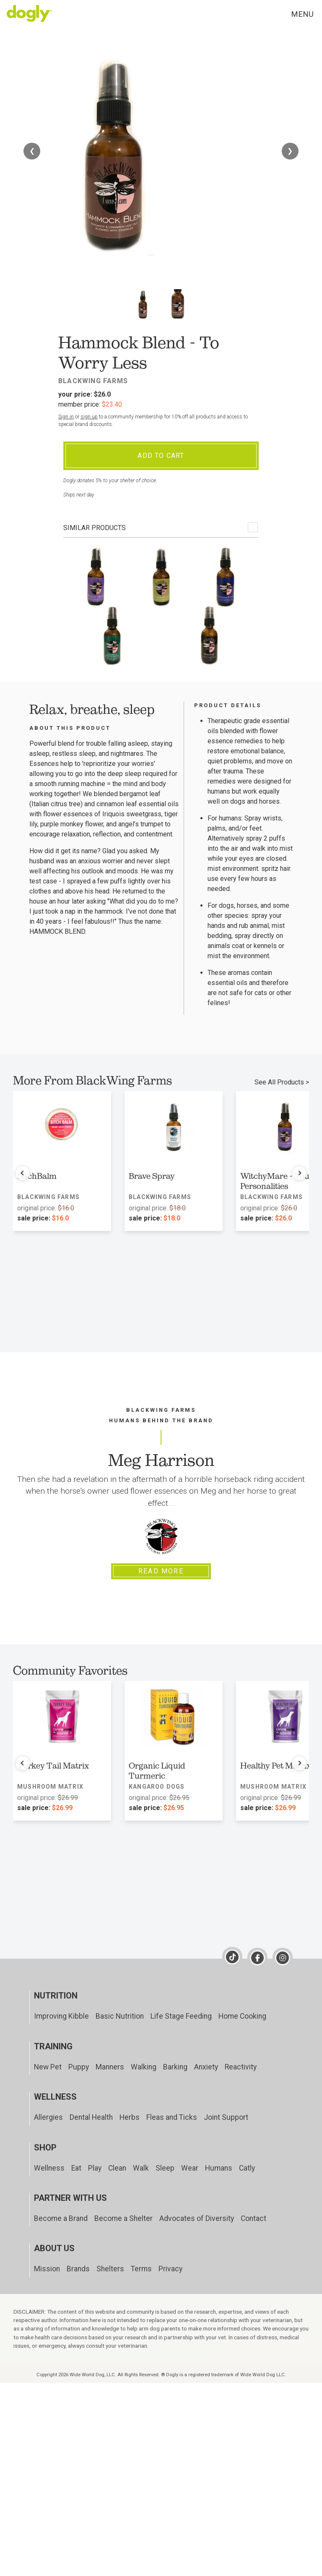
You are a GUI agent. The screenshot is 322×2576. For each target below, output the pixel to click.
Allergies (48, 2117)
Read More (161, 1571)
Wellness (49, 2168)
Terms (141, 2269)
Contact (253, 2218)
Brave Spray (152, 1176)
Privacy (170, 2269)
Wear (189, 2168)
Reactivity (241, 2067)
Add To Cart (161, 456)
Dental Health (91, 2117)
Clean (117, 2168)
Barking (175, 2067)
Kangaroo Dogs (157, 1786)
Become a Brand (61, 2218)
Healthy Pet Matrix (275, 1765)
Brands (78, 2269)
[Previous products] (22, 1173)
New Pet (48, 2067)
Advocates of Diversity (196, 2218)
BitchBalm (37, 1176)
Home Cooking (242, 2016)
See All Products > (281, 1082)
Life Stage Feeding (181, 2016)
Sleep (165, 2168)
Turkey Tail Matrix (53, 1765)
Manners (110, 2067)
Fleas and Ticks (171, 2117)
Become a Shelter (123, 2218)
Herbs (129, 2117)
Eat (76, 2168)
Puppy (78, 2067)
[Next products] (299, 1173)
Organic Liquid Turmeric (157, 1770)
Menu (302, 14)
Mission (47, 2269)
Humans (218, 2168)
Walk (141, 2168)
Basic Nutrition (120, 2016)
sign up (89, 417)
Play (94, 2168)
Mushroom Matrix (50, 1786)
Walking (143, 2067)
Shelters (110, 2269)
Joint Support (226, 2117)
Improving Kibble (61, 2016)
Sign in (66, 417)
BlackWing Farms (93, 381)
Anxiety (206, 2067)
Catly (247, 2168)
